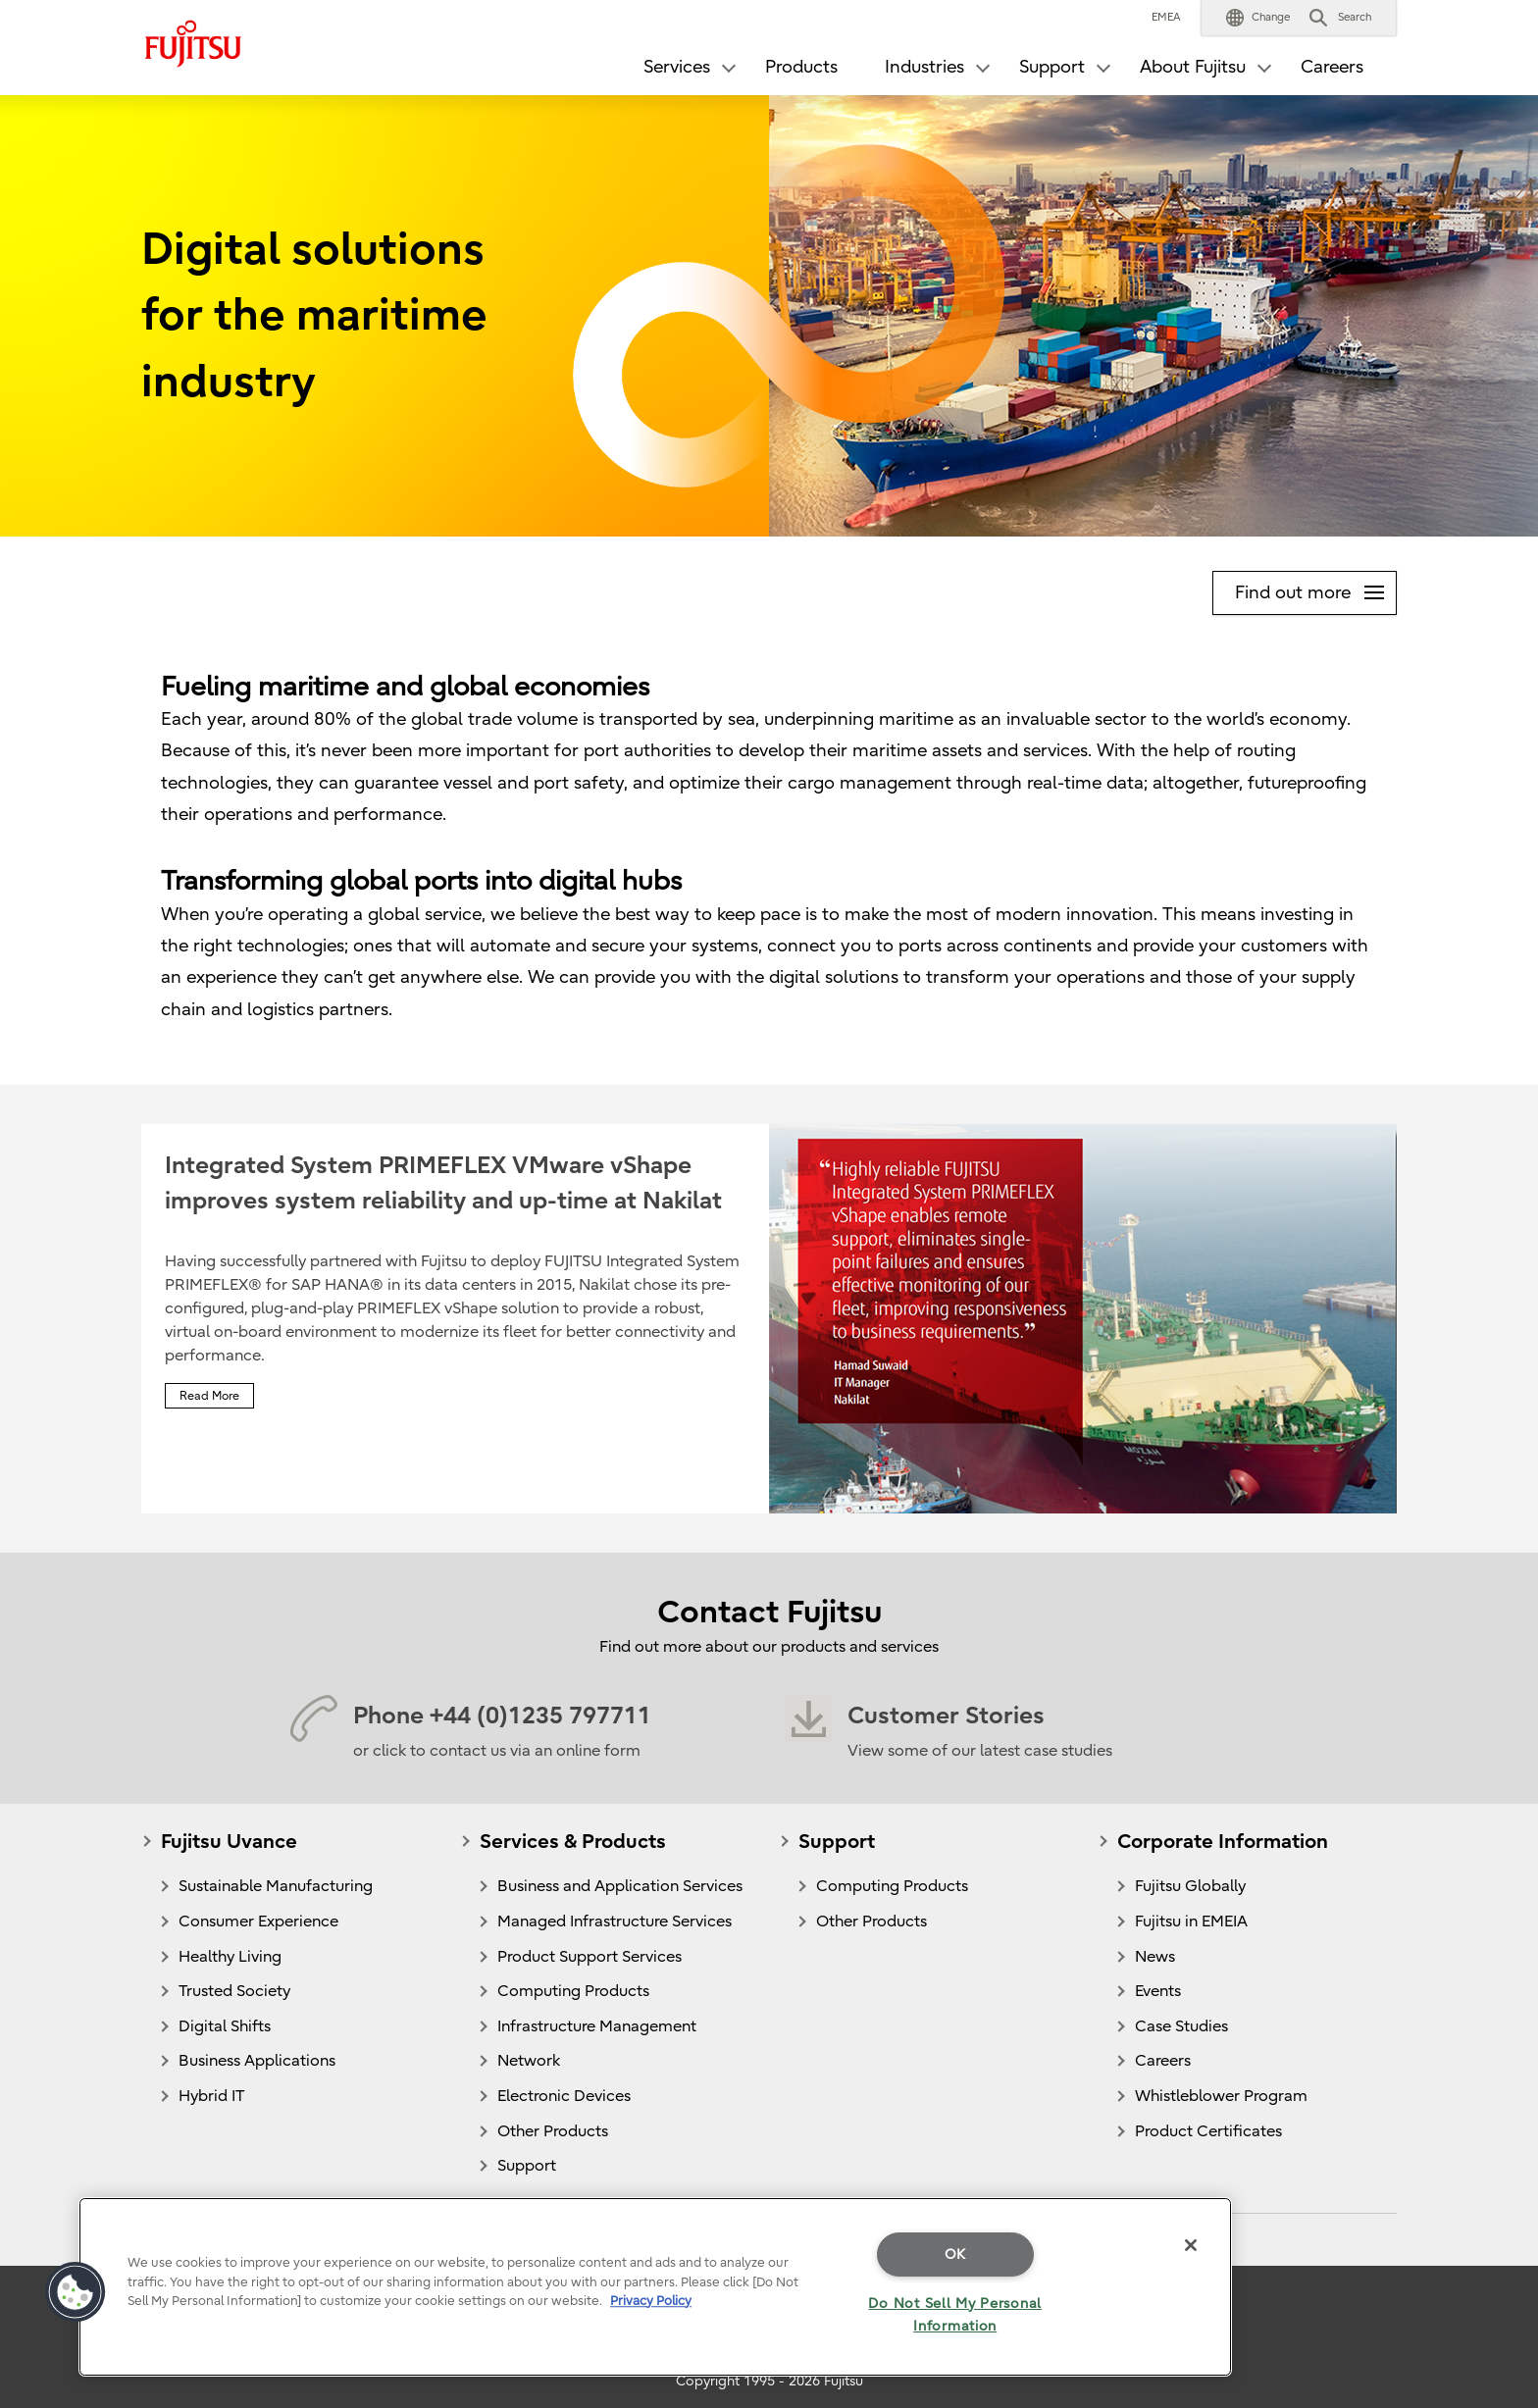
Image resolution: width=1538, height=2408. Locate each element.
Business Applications (257, 2061)
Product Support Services (589, 1957)
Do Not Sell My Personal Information (955, 2314)
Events (1158, 1991)
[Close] (1190, 2245)
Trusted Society (234, 1991)
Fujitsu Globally (1190, 1886)
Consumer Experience (258, 1921)
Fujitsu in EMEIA (1191, 1921)
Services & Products (573, 1841)
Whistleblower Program (1221, 2096)
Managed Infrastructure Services (614, 1921)
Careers (1332, 67)
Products (801, 67)
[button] (1258, 17)
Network (528, 2061)
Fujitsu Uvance (229, 1841)
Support (526, 2166)
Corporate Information (1222, 1841)
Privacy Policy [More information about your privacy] (651, 2300)
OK (955, 2254)
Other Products (552, 2131)
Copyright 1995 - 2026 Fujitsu (769, 2381)
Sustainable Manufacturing (276, 1886)
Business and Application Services (620, 1886)
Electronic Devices (564, 2096)
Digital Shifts (225, 2026)
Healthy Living (230, 1957)
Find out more (1315, 587)
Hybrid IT (211, 2096)
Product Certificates (1208, 2131)
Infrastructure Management (596, 2026)
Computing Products (573, 1991)
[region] (655, 2287)
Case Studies (1181, 2026)
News (1155, 1957)
